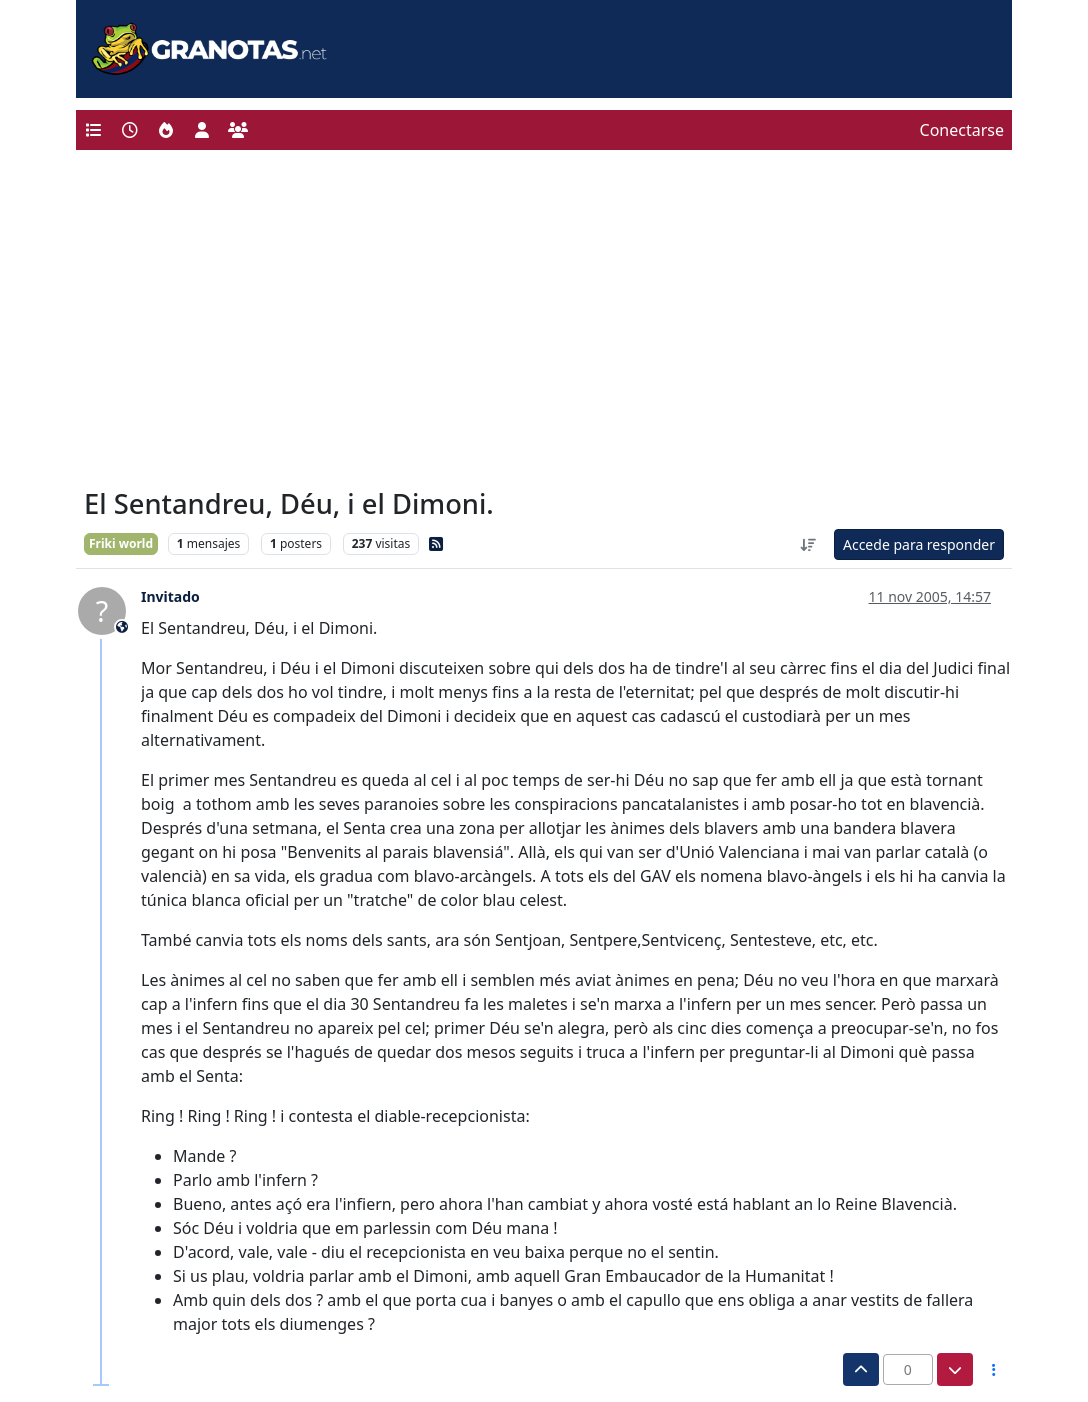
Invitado (170, 596)
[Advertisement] (544, 324)
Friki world (121, 543)
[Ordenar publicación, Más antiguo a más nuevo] (808, 544)
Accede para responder (919, 544)
